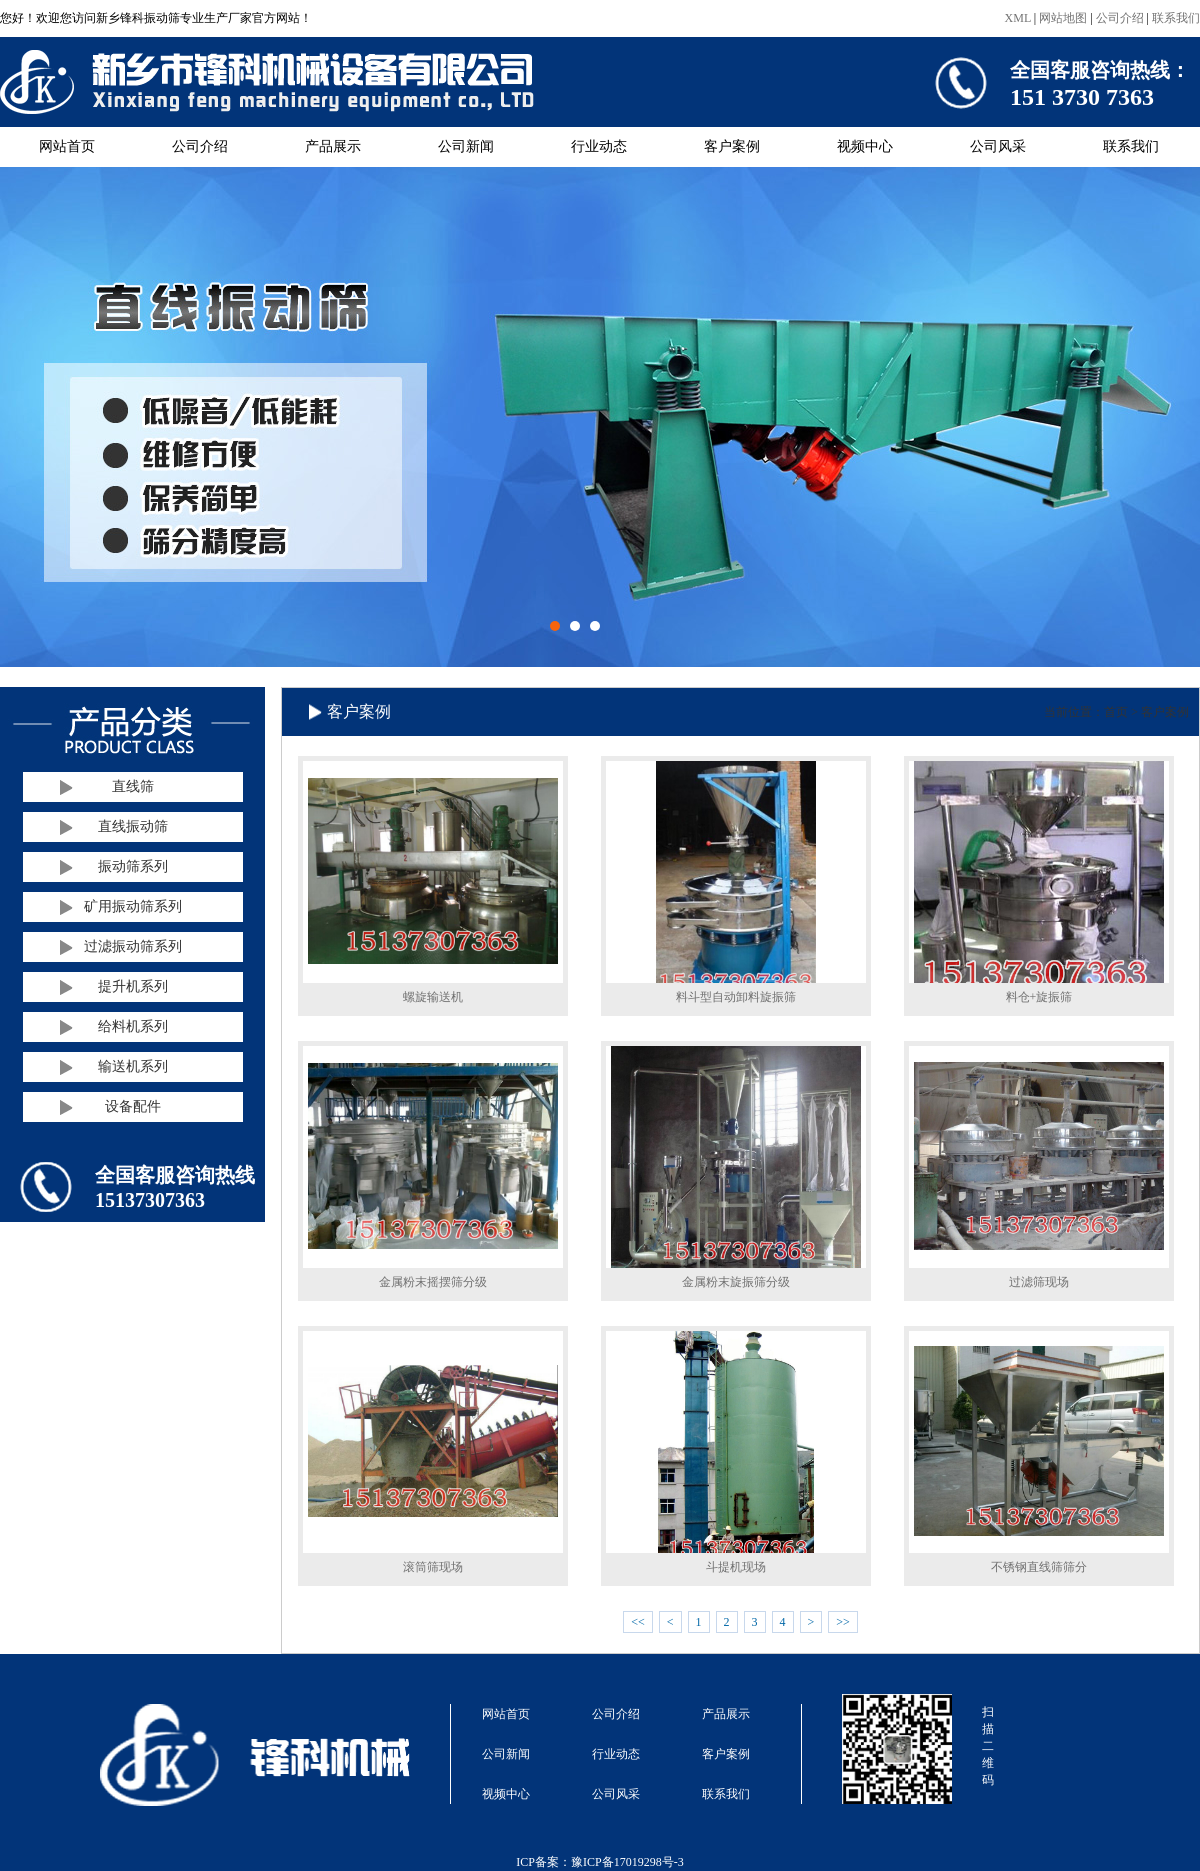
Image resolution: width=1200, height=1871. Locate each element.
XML (1018, 18)
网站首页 (67, 146)
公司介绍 (1120, 18)
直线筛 (133, 786)
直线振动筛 (133, 826)
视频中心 (865, 146)
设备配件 (133, 1106)
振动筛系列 (133, 866)
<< (638, 1622)
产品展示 (333, 146)
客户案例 (732, 146)
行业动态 (599, 146)
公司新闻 (466, 146)
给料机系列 (133, 1026)
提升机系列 (133, 986)
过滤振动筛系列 (133, 946)
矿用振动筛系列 (133, 906)
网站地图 (1063, 18)
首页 (1116, 712)
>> (843, 1622)
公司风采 (998, 146)
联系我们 (1176, 18)
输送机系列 (133, 1066)
